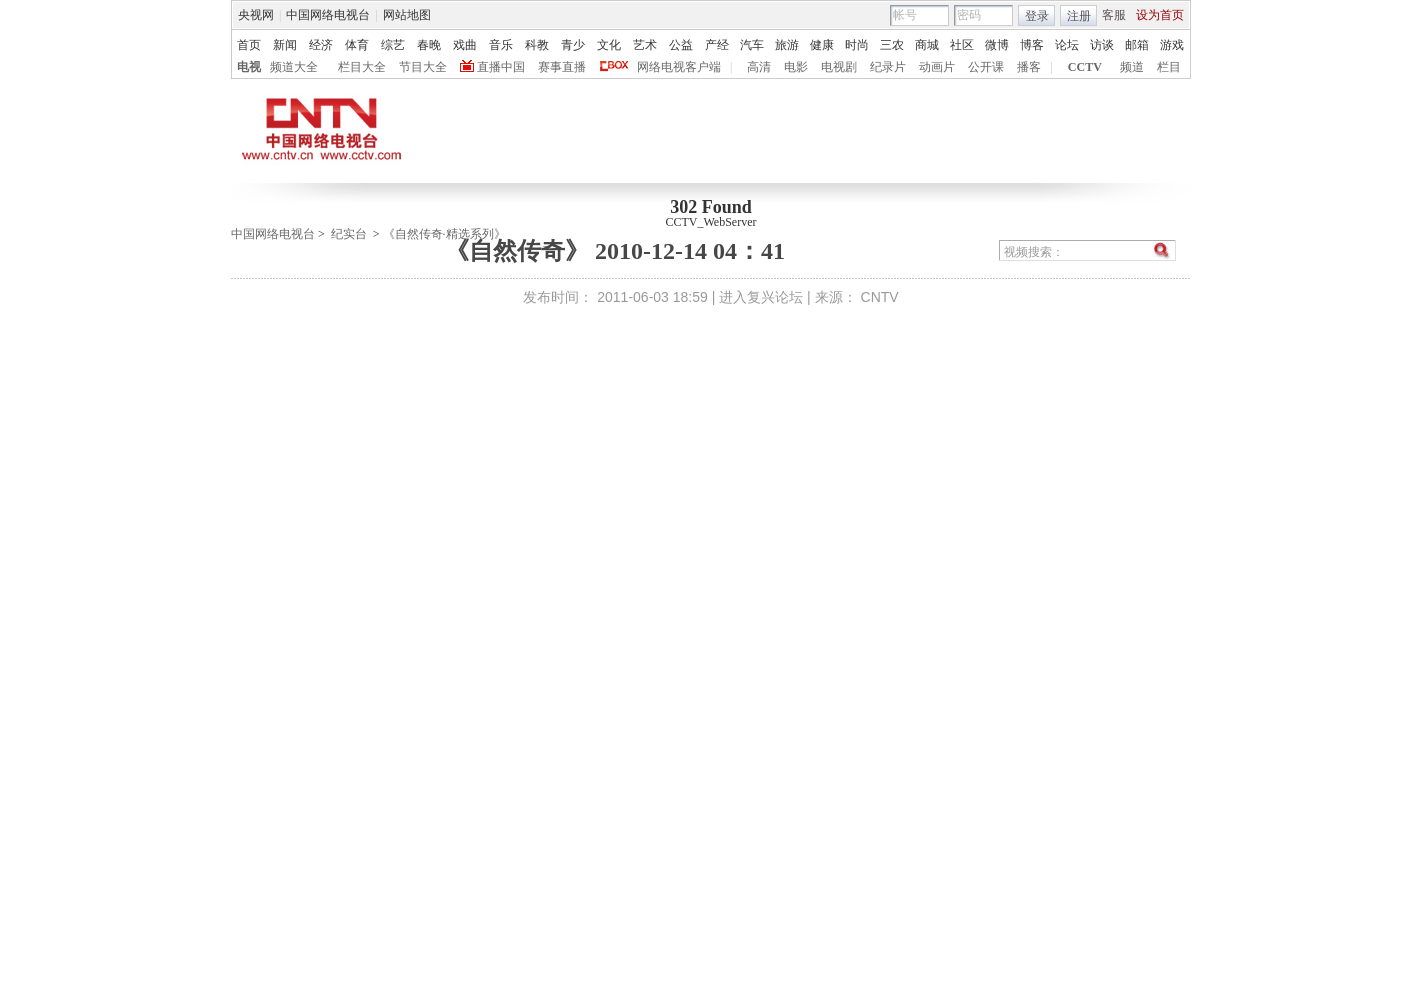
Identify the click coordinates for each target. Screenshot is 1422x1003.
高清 (759, 67)
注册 (1079, 16)
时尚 (857, 45)
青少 (573, 45)
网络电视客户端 (679, 67)
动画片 (937, 67)
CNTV (880, 297)
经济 (321, 45)
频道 (1132, 67)
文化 (609, 45)
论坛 (1067, 45)
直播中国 (501, 67)
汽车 (752, 45)
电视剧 (839, 67)
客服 (1114, 15)
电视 (249, 67)
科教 (537, 45)
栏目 (1169, 67)
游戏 (1172, 45)
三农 (892, 45)
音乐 (501, 45)
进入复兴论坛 (761, 297)
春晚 (429, 45)
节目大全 (423, 67)
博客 (1032, 45)
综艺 (393, 45)
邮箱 (1137, 45)
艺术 (645, 45)
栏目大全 (362, 67)
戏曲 (465, 45)
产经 (717, 45)
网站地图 (407, 15)
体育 (357, 45)
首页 (249, 45)
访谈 (1102, 45)
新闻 (285, 45)
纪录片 (888, 67)
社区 (962, 45)
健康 (822, 45)
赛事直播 (562, 67)
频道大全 (294, 67)
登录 (1037, 16)
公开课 (986, 67)
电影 (796, 67)
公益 (681, 45)
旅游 (787, 45)
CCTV (1085, 67)
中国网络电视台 (328, 15)
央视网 (256, 15)
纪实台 (349, 234)
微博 (997, 45)
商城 (927, 45)
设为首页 (1160, 15)
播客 (1029, 67)
